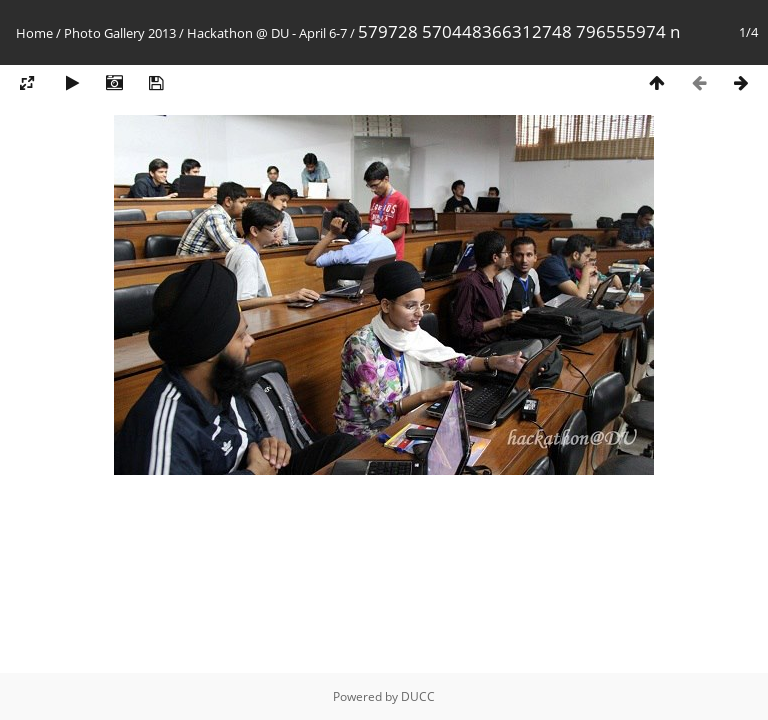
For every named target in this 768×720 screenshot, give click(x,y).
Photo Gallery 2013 (120, 33)
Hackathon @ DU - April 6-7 (267, 33)
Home (34, 33)
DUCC (418, 696)
